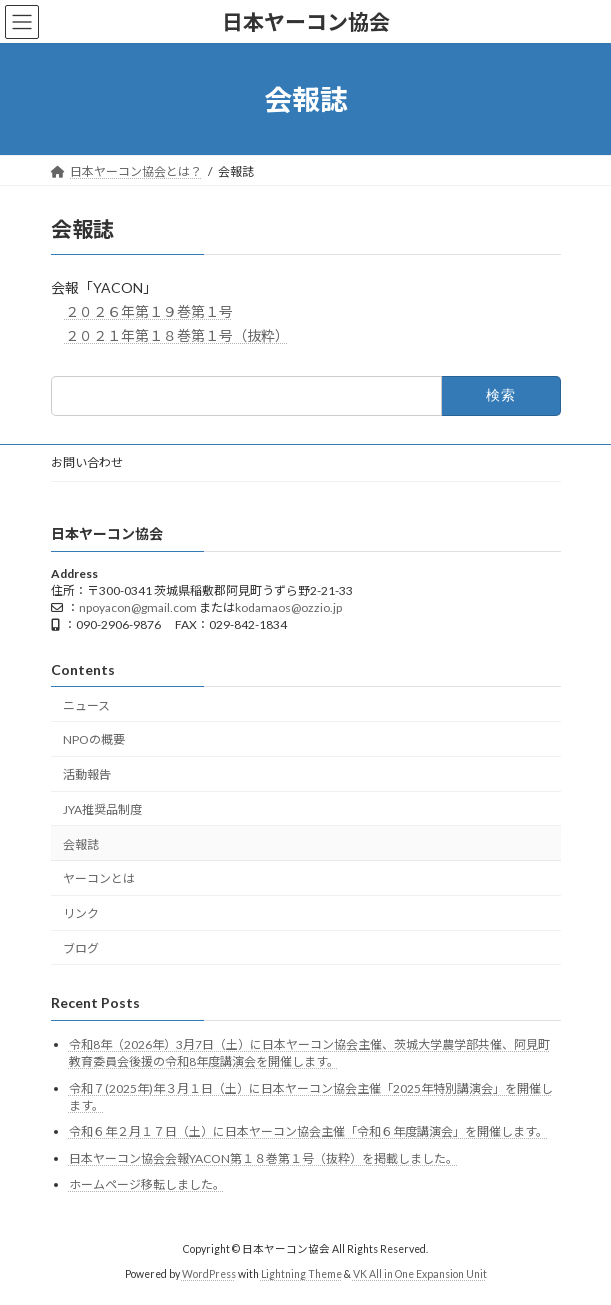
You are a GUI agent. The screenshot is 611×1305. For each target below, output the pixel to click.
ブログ (81, 948)
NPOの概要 (94, 739)
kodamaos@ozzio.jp (288, 607)
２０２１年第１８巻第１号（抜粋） (177, 335)
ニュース (86, 705)
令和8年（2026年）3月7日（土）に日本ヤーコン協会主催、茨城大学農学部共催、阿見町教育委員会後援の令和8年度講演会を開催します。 (309, 1053)
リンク (81, 913)
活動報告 (87, 774)
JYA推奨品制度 (102, 809)
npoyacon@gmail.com (138, 607)
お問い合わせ (87, 462)
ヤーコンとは (99, 879)
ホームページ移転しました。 (147, 1184)
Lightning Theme (301, 1274)
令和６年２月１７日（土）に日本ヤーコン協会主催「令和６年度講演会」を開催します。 (308, 1131)
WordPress (209, 1274)
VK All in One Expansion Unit (420, 1274)
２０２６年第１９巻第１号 (149, 311)
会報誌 (81, 844)
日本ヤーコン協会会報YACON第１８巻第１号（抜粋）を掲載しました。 (263, 1158)
